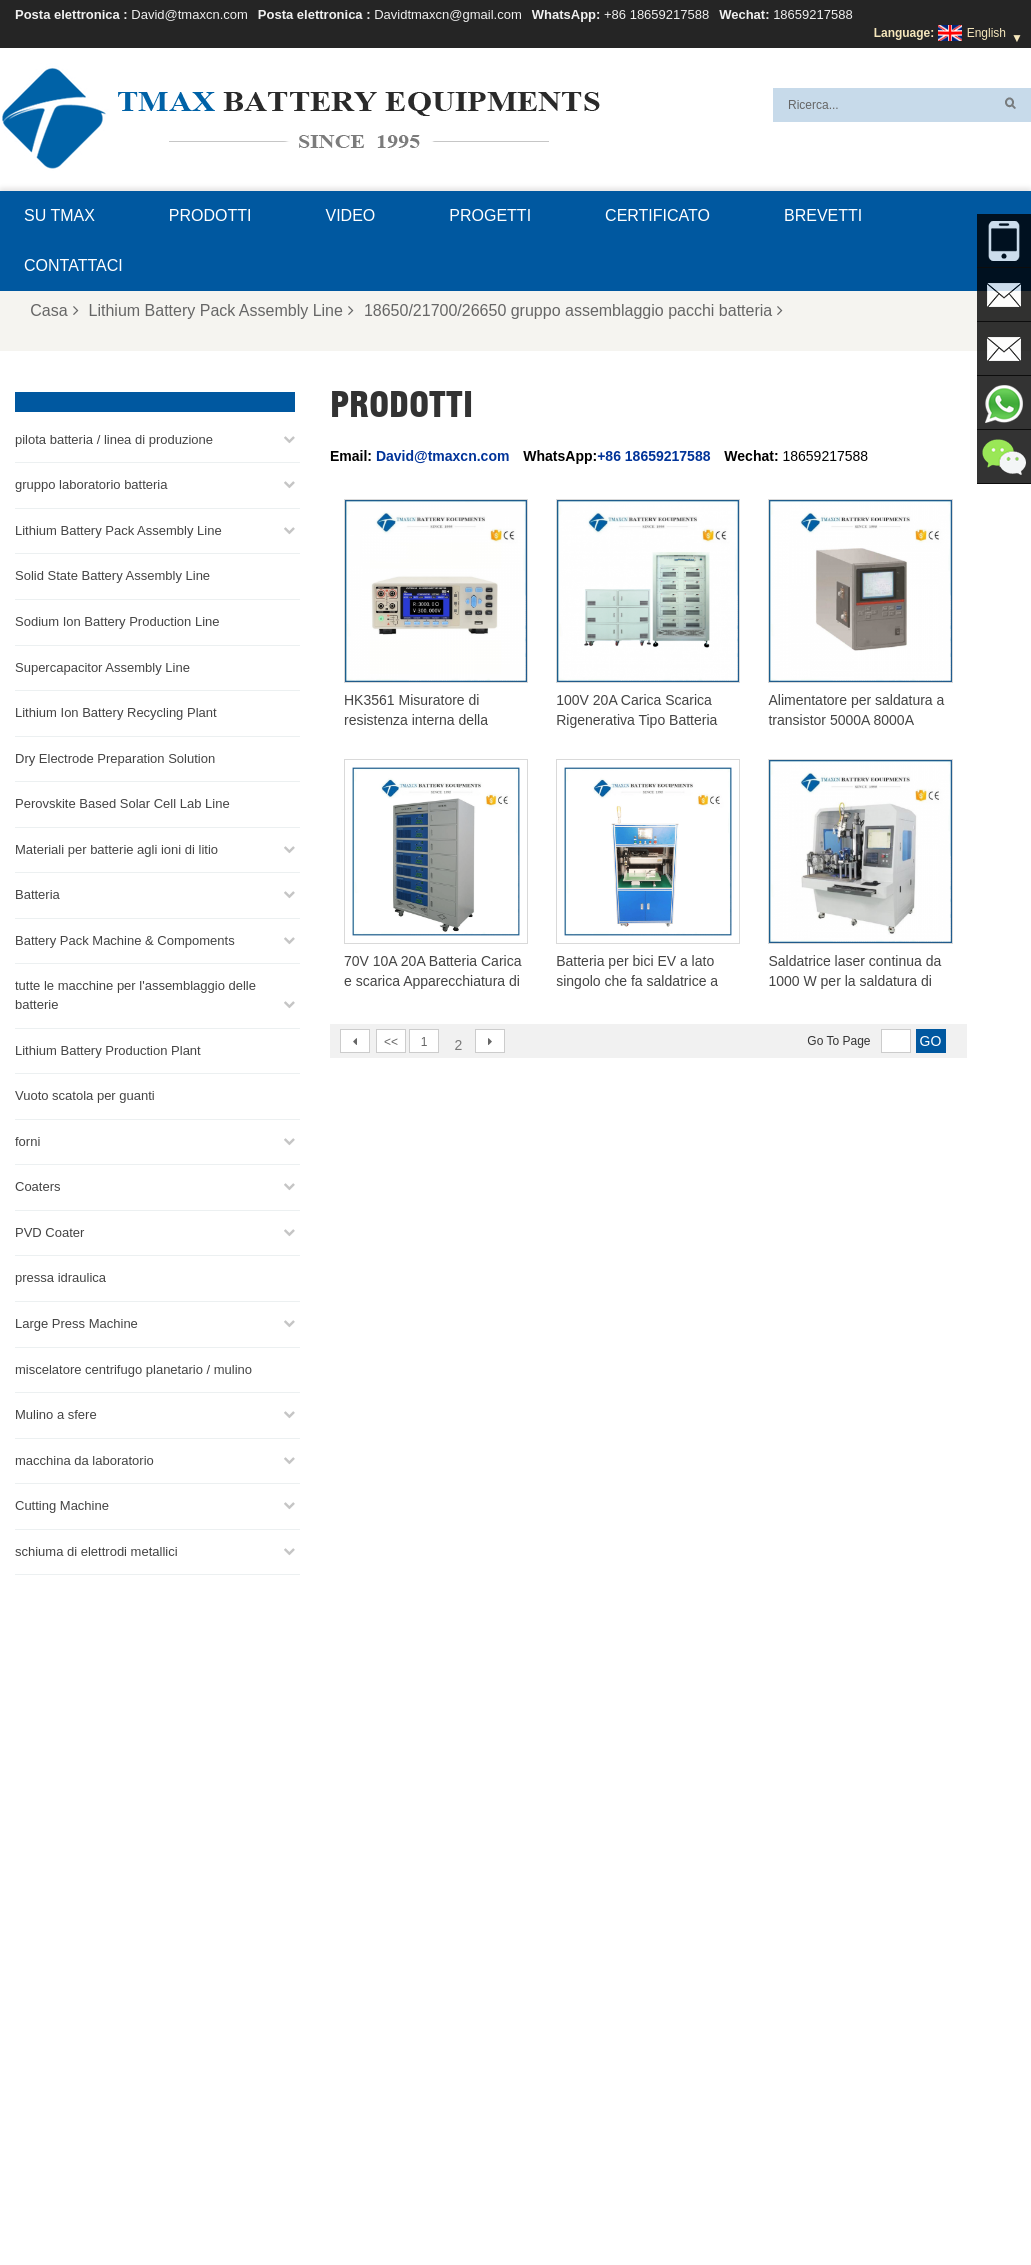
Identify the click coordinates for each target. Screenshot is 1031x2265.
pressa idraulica (60, 1275)
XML (480, 2202)
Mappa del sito (402, 2202)
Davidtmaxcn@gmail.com (448, 14)
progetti (490, 215)
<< (391, 1042)
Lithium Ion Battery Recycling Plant (116, 710)
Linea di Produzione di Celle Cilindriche (599, 2082)
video (351, 215)
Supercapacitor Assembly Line (102, 665)
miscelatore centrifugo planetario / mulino (133, 1367)
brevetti (823, 215)
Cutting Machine (62, 1503)
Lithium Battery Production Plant (108, 1048)
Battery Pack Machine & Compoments (125, 938)
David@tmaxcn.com (189, 14)
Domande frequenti (650, 2202)
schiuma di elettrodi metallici (96, 1549)
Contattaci (73, 265)
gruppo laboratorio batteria (91, 482)
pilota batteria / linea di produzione (114, 437)
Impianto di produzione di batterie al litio (600, 2154)
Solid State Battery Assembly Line (112, 573)
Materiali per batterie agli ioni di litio (116, 847)
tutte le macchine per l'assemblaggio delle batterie (135, 993)
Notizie (317, 2202)
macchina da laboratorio (84, 1458)
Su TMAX (59, 215)
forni (27, 1139)
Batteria (37, 892)
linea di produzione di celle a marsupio (597, 1962)
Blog (824, 2202)
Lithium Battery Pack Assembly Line (221, 310)
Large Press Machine (76, 1321)
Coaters (38, 1184)
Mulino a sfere (56, 1412)
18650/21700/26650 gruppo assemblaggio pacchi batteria (573, 310)
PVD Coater (49, 1230)
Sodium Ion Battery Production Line (117, 619)
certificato (657, 215)
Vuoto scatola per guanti (85, 1093)
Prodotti (210, 215)
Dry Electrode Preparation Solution (115, 756)
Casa (54, 310)
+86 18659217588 (656, 14)
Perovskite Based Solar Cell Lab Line (122, 801)
